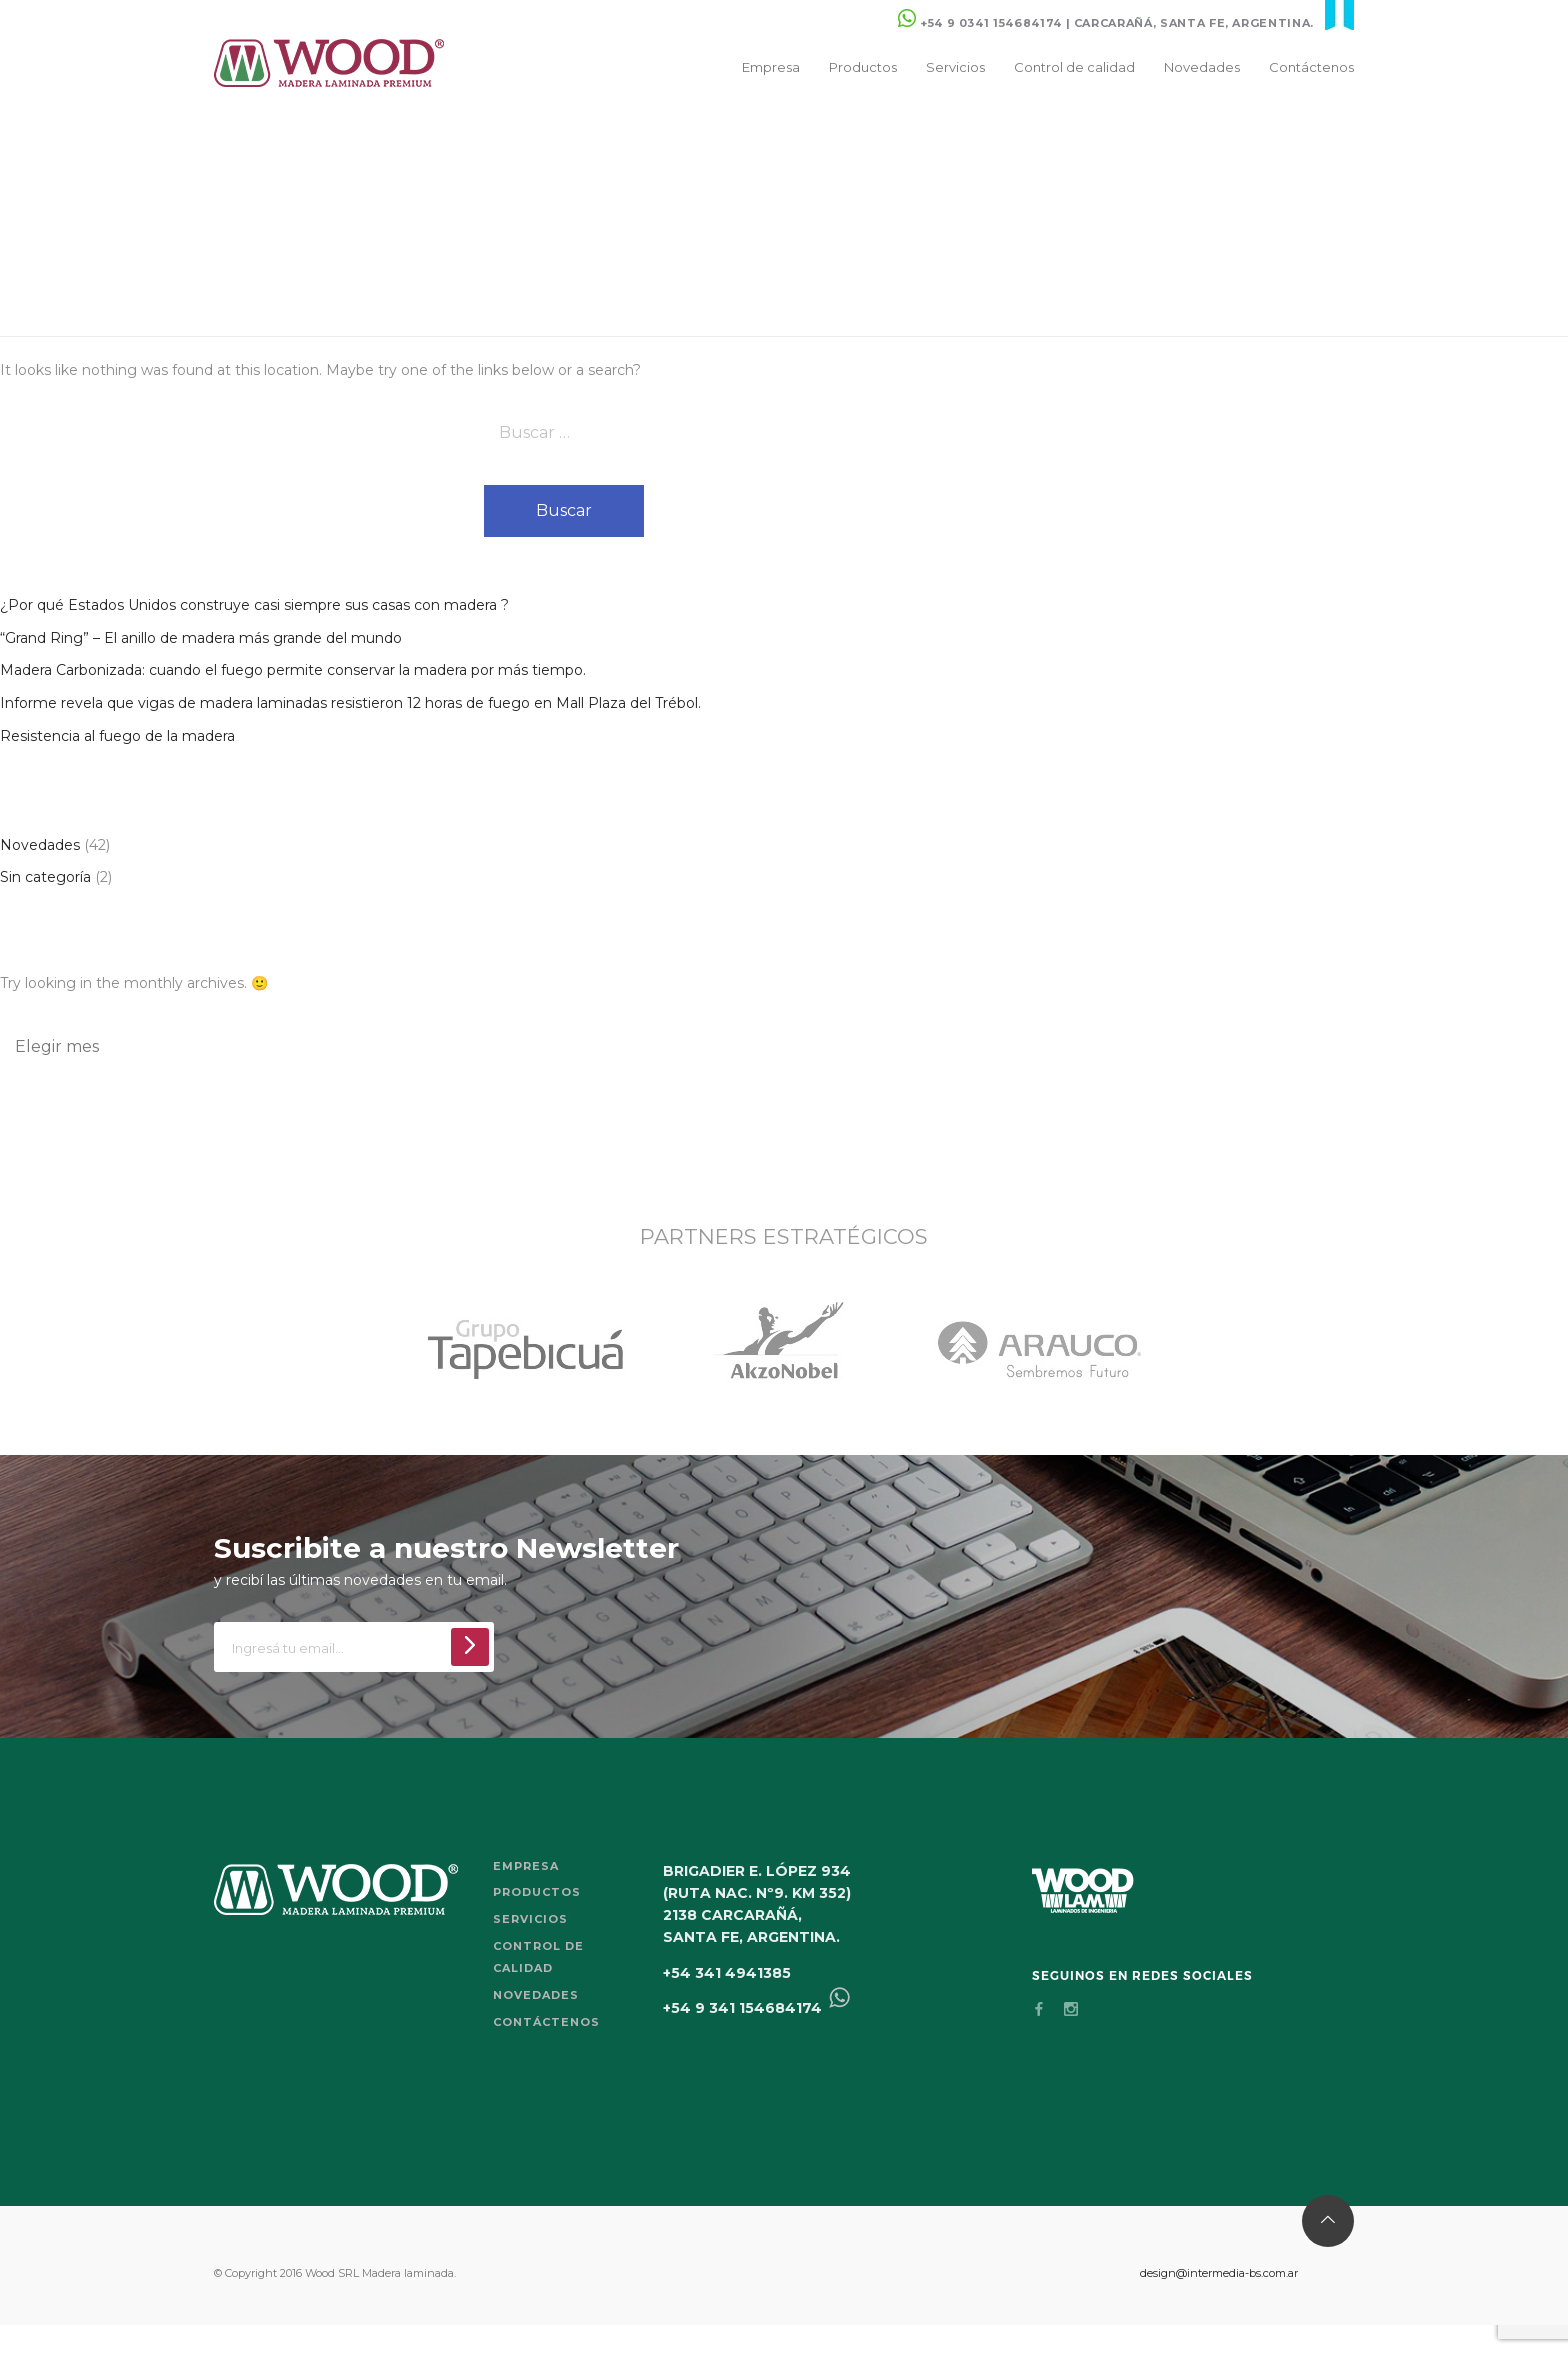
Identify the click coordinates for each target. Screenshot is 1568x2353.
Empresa (771, 67)
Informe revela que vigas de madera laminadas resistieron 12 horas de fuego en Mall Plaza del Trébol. (350, 703)
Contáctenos (1311, 67)
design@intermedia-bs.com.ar (1219, 2273)
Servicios (955, 67)
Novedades (1202, 67)
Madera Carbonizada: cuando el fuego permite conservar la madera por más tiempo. (293, 670)
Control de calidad (1074, 67)
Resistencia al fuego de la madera (117, 736)
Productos (863, 67)
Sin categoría (45, 877)
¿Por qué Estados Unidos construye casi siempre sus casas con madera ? (254, 605)
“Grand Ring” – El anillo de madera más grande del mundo (201, 638)
